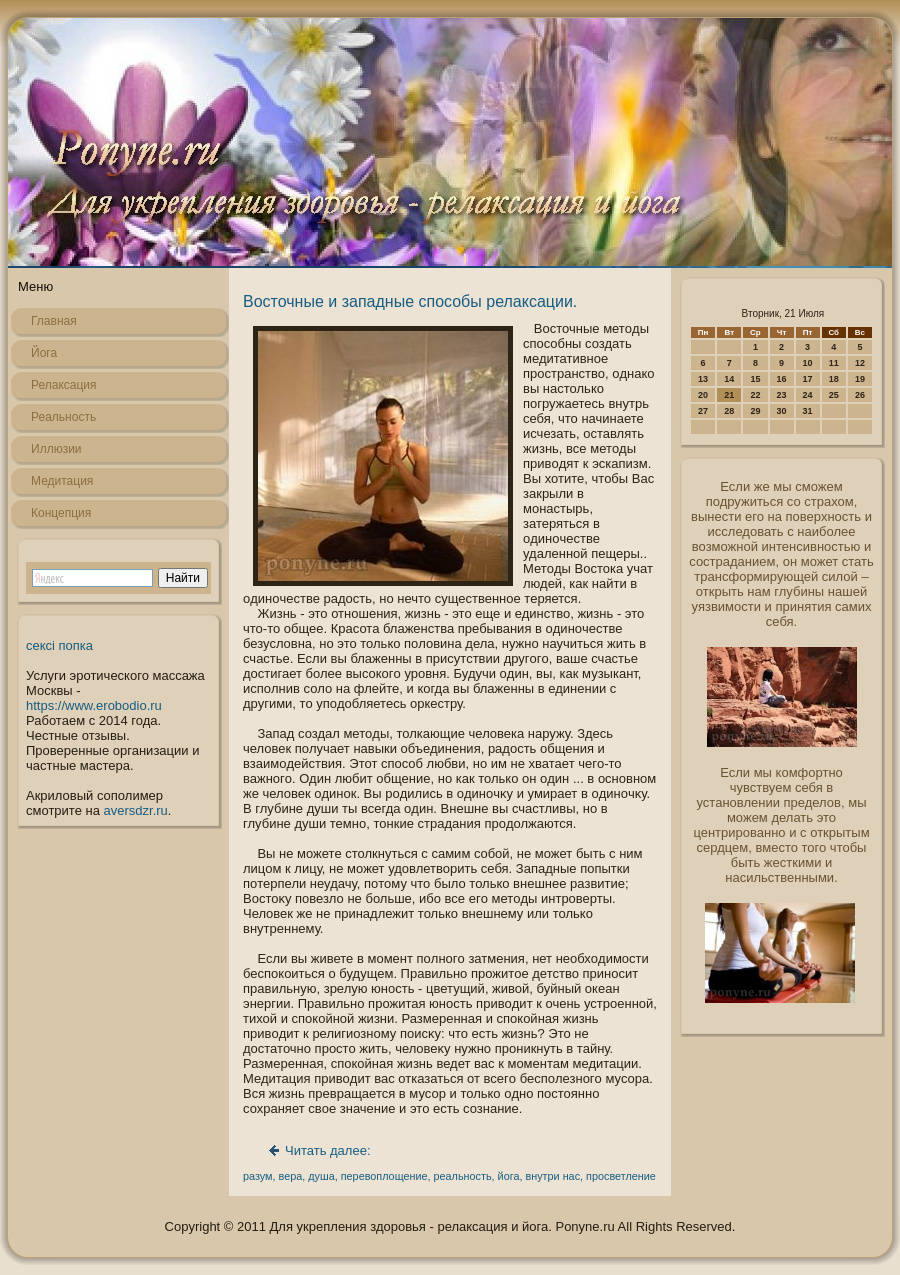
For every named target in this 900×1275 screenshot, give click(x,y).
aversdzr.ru (136, 810)
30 (782, 411)
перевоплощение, (386, 1176)
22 (755, 395)
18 (834, 379)
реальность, (464, 1176)
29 (755, 411)
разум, (259, 1176)
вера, (292, 1176)
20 (703, 395)
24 (808, 395)
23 (782, 395)
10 (808, 363)
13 (703, 379)
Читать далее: (328, 1150)
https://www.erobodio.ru (94, 705)
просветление (621, 1176)
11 (834, 363)
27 (703, 411)
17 (808, 379)
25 (834, 395)
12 (860, 363)
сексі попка (59, 645)
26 (860, 395)
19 (860, 379)
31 (808, 411)
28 (729, 411)
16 (782, 379)
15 (755, 379)
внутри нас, (554, 1176)
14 (729, 379)
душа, (322, 1176)
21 (729, 395)
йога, (510, 1176)
